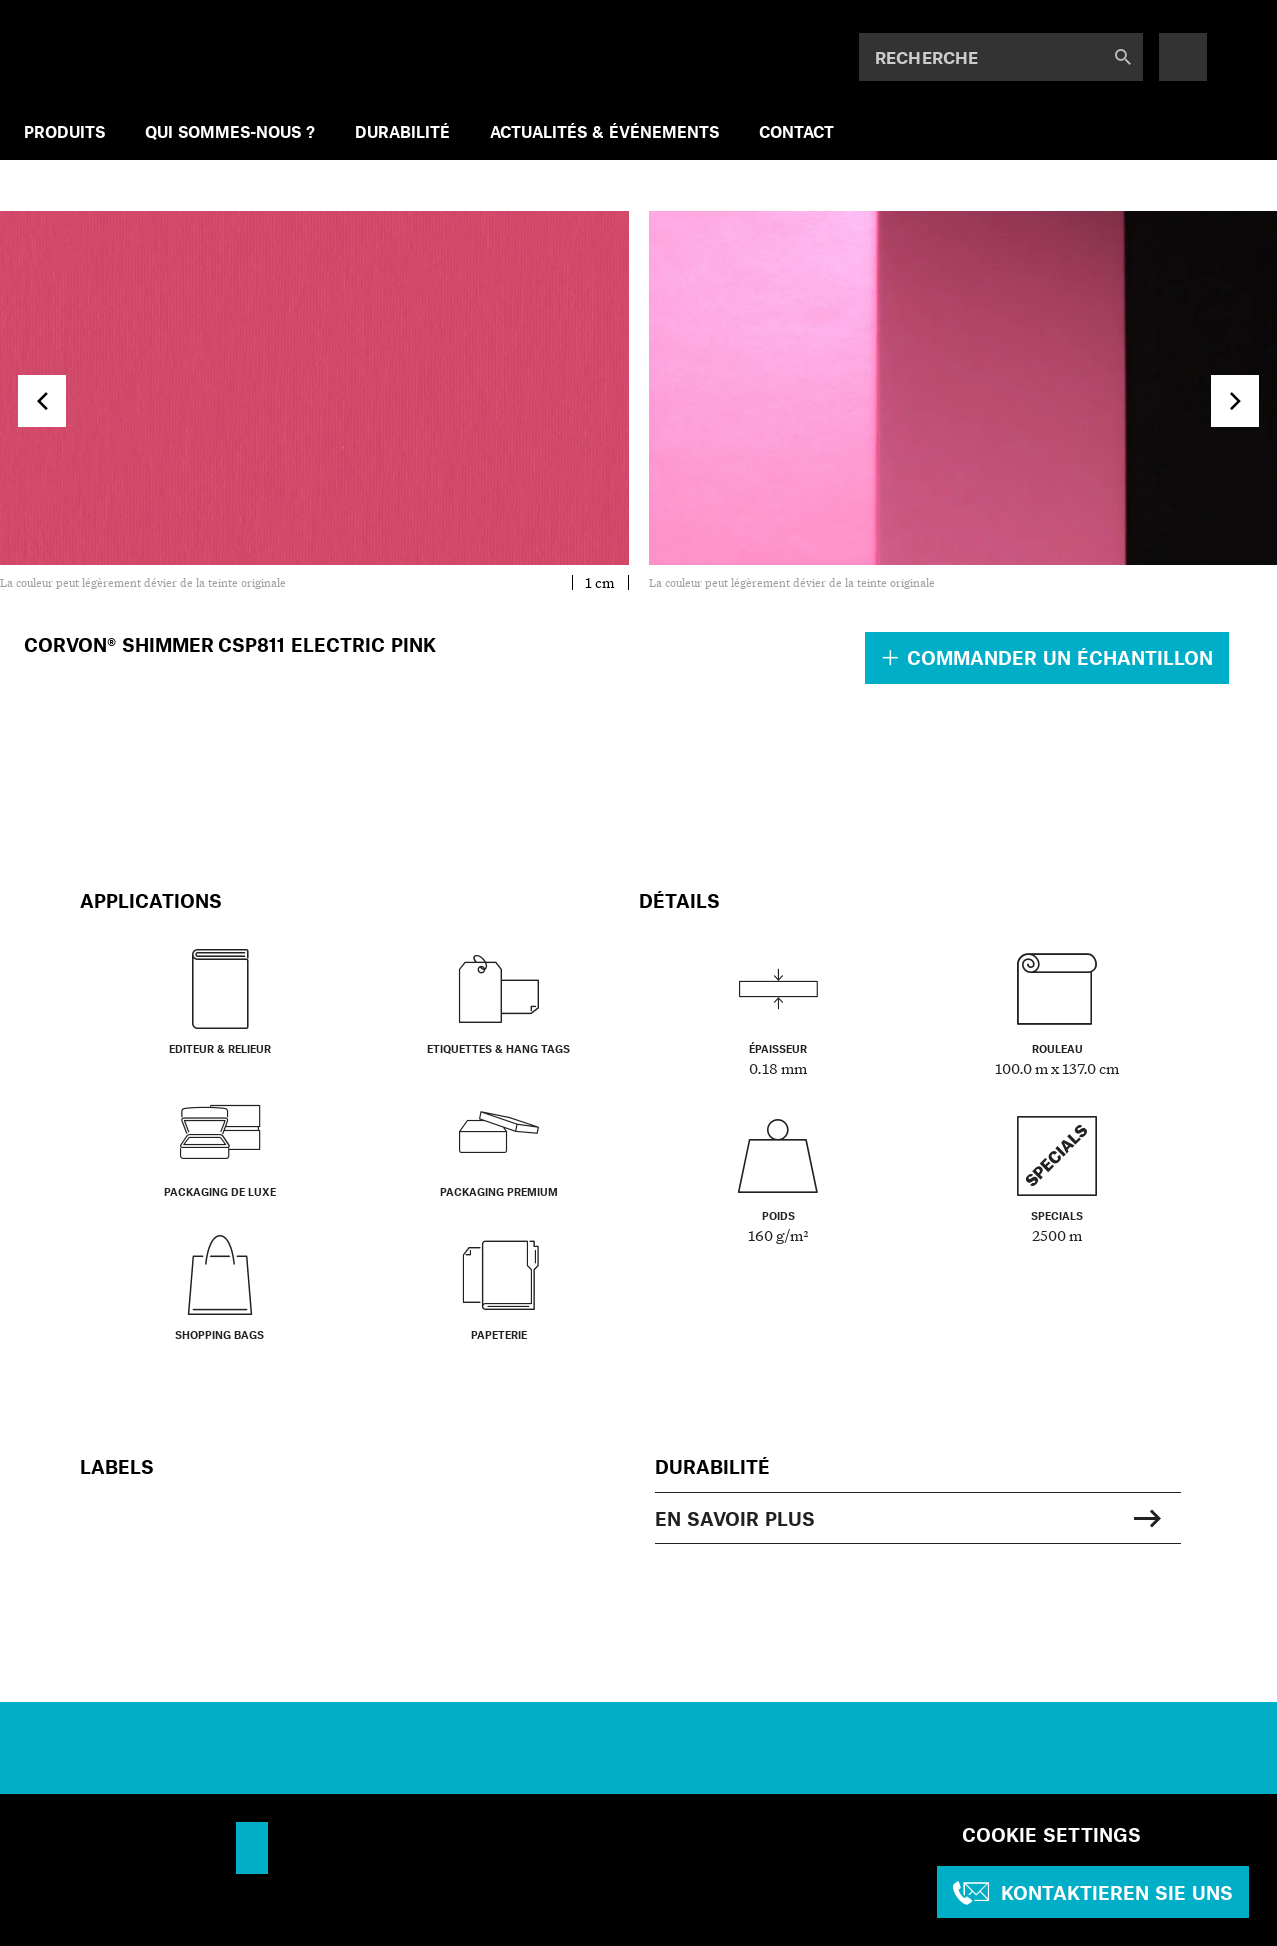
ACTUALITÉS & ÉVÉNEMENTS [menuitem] (604, 131)
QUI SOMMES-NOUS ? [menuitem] (230, 131)
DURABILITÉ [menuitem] (402, 131)
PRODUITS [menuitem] (64, 131)
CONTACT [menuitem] (796, 131)
